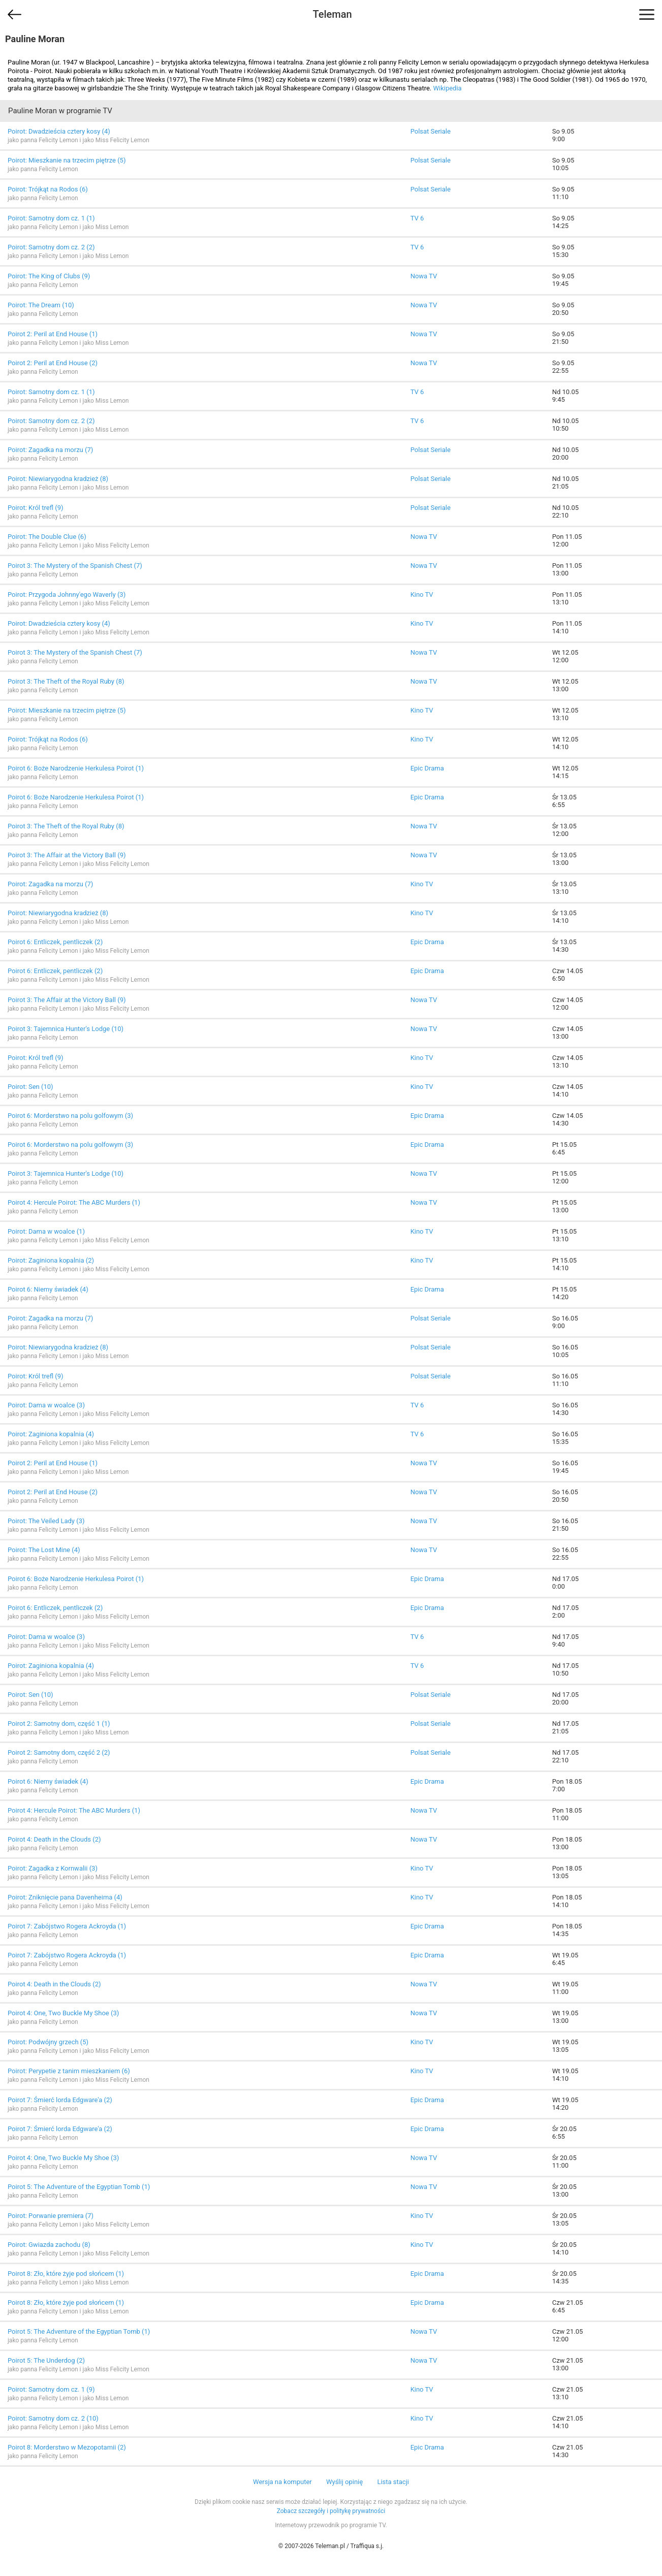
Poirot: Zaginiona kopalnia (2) (51, 1260)
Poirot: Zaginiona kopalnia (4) (51, 1434)
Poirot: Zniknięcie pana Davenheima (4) (65, 1897)
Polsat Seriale (431, 131)
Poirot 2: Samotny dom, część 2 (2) (59, 1752)
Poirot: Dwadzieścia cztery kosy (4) (59, 131)
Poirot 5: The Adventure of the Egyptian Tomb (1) (79, 2187)
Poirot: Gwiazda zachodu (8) (49, 2244)
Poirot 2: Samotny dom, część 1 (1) (59, 1723)
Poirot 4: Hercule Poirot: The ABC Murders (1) (74, 1202)
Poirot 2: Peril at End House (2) (53, 363)
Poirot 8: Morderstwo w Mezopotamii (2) (67, 2447)
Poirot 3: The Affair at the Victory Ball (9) (66, 855)
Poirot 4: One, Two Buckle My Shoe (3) (63, 2013)
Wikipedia (447, 88)
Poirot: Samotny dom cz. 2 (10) (53, 2418)
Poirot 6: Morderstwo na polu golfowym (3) (70, 1115)
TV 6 (417, 218)
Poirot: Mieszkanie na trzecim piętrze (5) (66, 160)
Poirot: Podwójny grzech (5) (48, 2042)
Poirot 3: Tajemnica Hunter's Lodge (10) (65, 1029)
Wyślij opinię (344, 2482)
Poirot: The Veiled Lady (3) (46, 1521)
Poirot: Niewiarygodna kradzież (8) (58, 478)
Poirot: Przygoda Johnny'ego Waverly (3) (66, 594)
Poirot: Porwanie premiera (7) (50, 2215)
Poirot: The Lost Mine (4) (44, 1550)
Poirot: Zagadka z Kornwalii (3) (53, 1868)
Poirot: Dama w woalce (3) (46, 1405)
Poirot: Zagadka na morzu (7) (50, 450)
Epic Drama (427, 768)
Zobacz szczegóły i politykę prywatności (331, 2511)
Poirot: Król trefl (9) (36, 507)
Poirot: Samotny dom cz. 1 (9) (51, 2389)
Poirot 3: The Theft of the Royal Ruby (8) (66, 681)
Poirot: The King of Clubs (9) (49, 276)
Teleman (332, 14)
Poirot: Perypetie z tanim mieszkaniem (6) (69, 2071)
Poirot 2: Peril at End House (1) (53, 334)
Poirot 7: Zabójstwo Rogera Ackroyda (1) (67, 1926)
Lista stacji (393, 2482)
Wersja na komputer (282, 2482)
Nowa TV (424, 276)
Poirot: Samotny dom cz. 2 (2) (51, 247)
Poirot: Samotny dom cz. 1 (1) (51, 218)
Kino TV (422, 594)
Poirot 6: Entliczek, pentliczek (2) (55, 942)
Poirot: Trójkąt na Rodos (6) (48, 189)
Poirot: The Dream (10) (41, 305)
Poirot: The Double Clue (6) (47, 536)
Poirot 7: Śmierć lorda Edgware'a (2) (60, 2100)
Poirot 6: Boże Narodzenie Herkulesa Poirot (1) (76, 768)
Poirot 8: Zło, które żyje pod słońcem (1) (66, 2273)
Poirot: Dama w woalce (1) (46, 1231)
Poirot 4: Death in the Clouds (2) (54, 1839)
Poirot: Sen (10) (30, 1086)
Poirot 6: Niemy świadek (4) (48, 1289)
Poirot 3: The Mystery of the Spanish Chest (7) (75, 565)
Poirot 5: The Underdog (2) (46, 2360)
